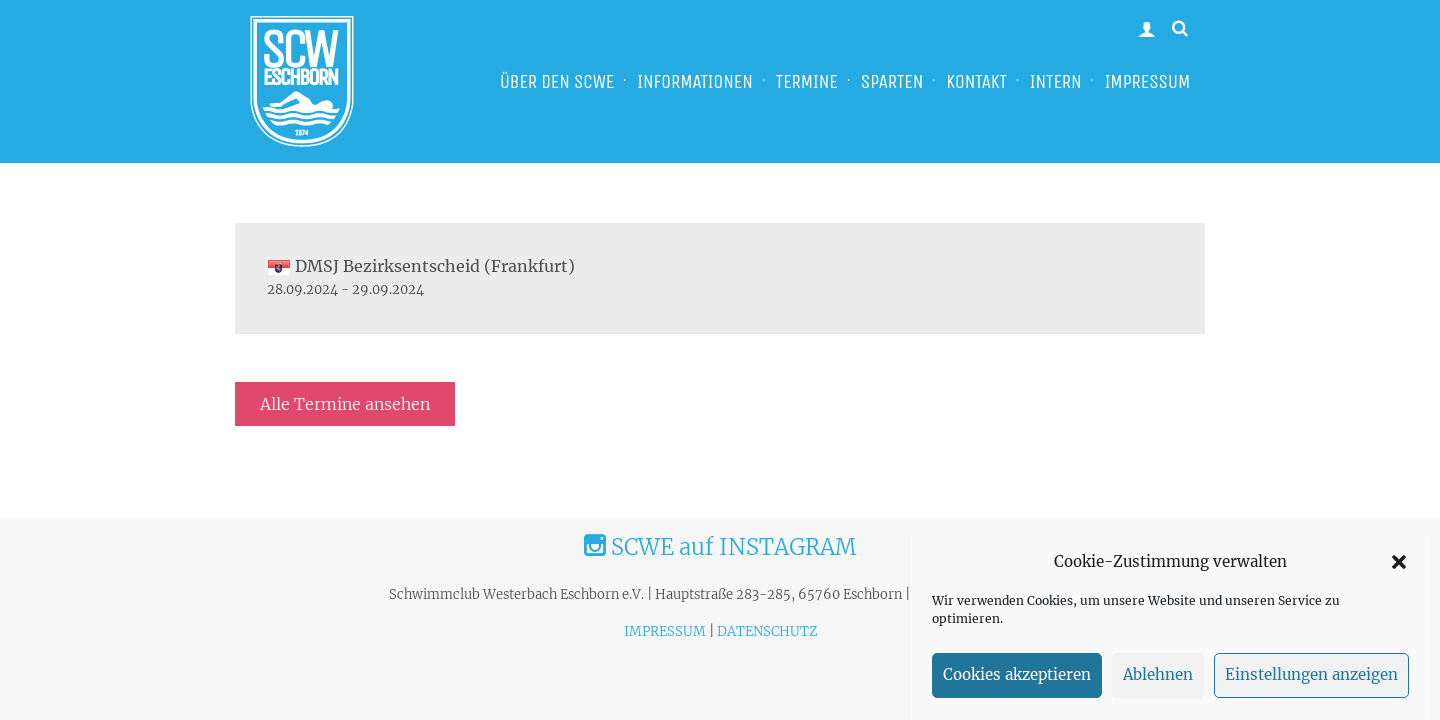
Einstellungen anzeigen (1311, 681)
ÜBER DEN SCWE (557, 81)
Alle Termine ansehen (345, 404)
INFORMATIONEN (695, 81)
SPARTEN (892, 81)
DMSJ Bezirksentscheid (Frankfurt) (421, 266)
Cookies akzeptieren (1017, 681)
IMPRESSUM (1147, 81)
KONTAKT (976, 81)
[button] (1399, 568)
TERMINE (807, 81)
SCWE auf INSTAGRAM (720, 547)
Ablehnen (1158, 681)
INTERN (1056, 81)
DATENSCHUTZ (767, 631)
